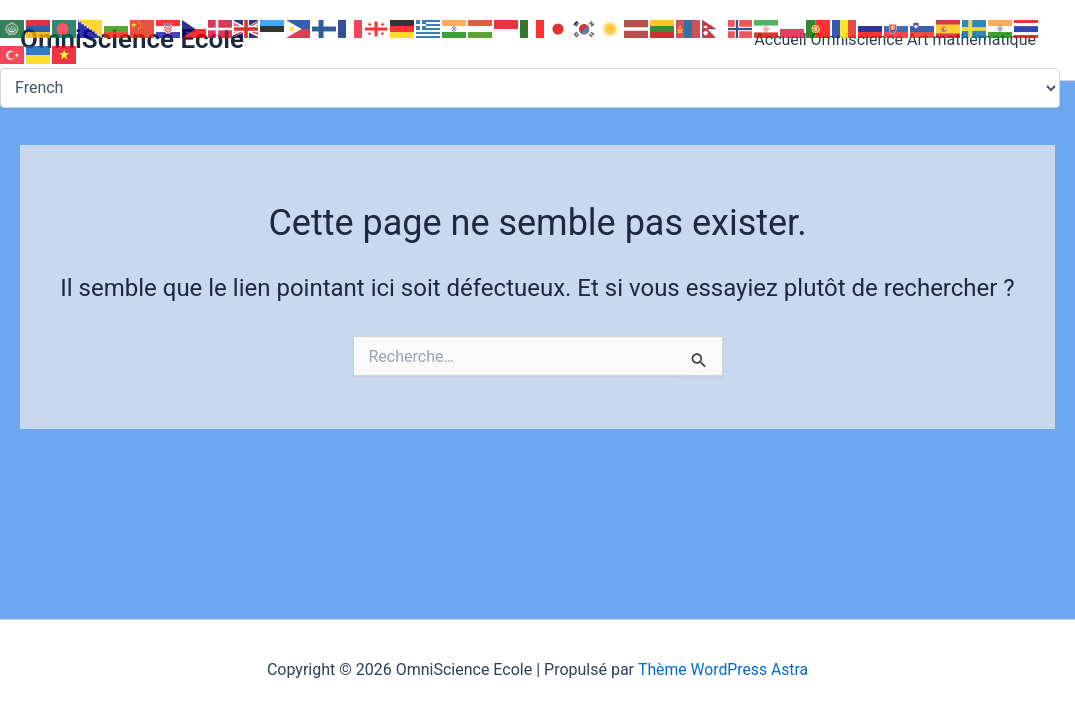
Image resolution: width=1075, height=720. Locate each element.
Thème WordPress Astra (723, 669)
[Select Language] (530, 88)
